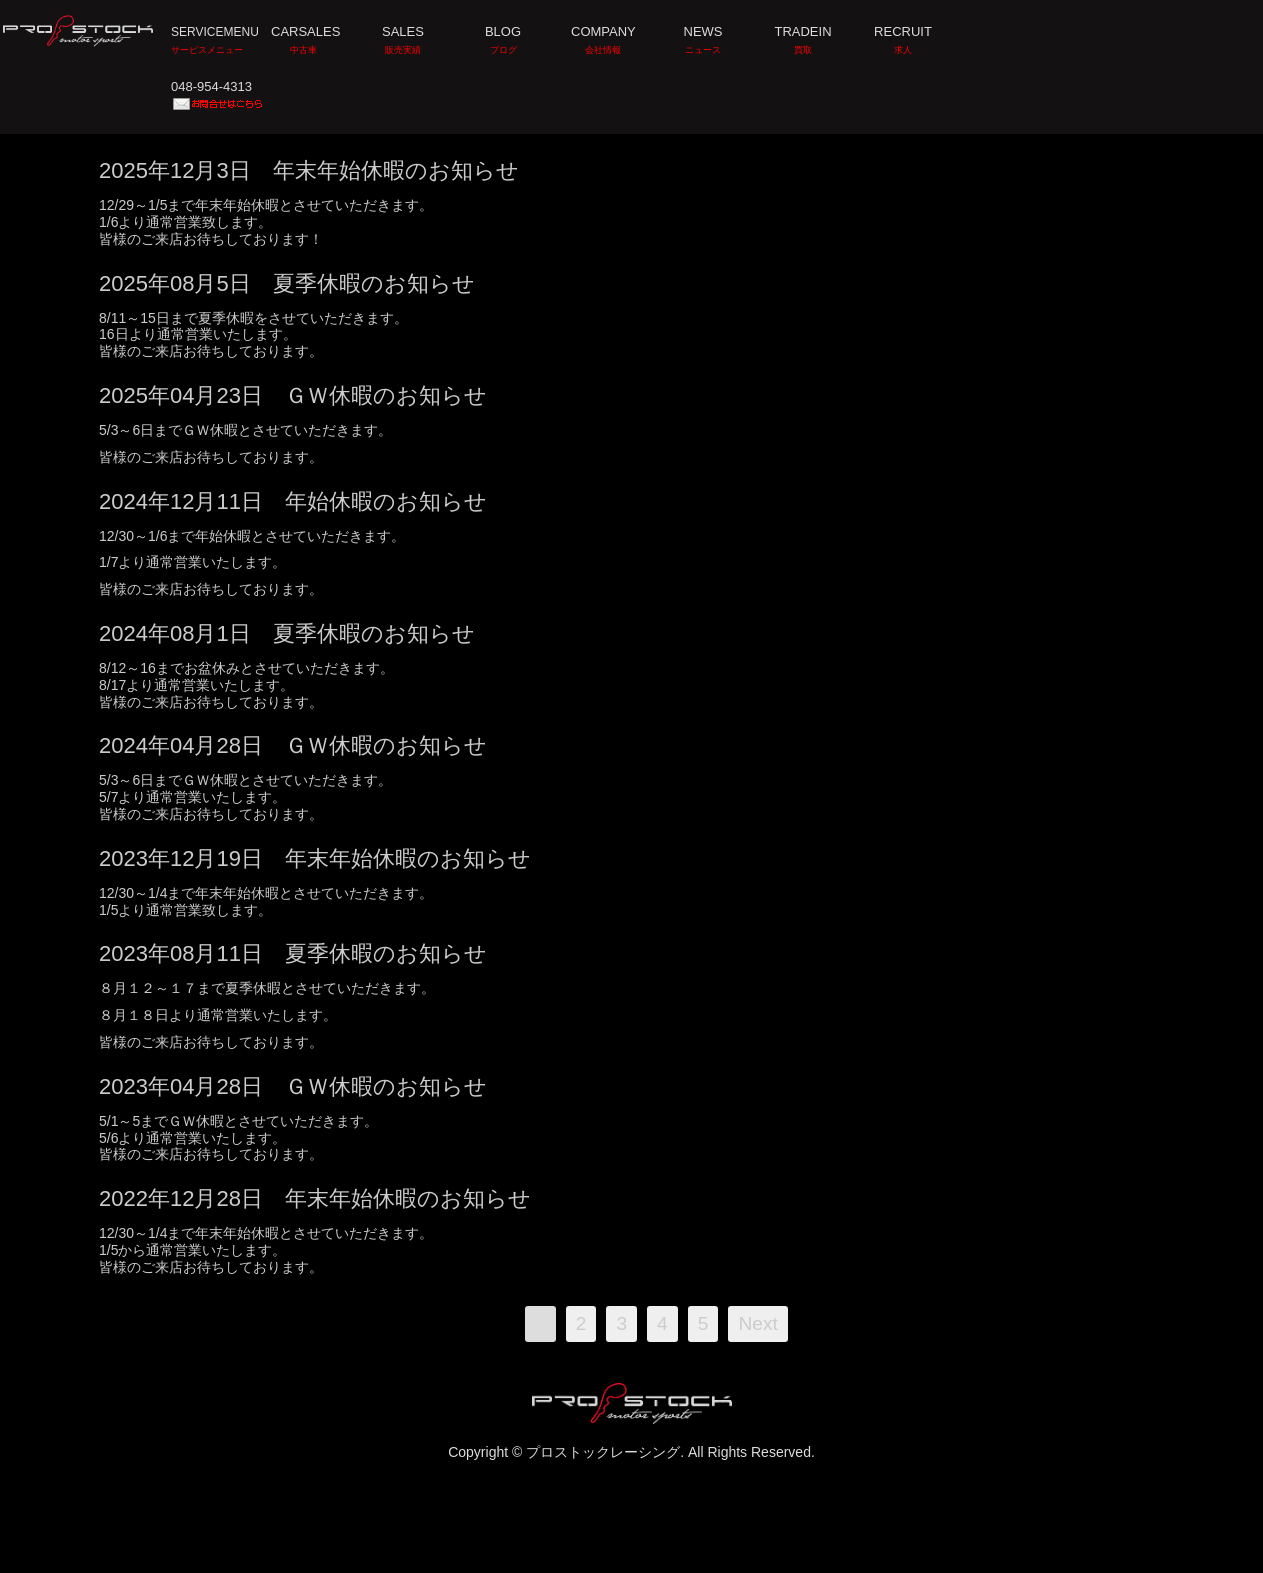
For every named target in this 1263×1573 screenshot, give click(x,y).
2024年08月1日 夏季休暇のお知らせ (287, 633)
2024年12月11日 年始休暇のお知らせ (293, 501)
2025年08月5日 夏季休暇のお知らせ (287, 283)
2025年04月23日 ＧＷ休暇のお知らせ (293, 395)
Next (757, 1323)
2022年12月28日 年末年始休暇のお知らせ (315, 1198)
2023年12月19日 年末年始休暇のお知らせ (315, 858)
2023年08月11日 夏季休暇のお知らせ (293, 953)
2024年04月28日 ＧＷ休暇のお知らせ (293, 745)
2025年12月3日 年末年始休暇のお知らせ (309, 170)
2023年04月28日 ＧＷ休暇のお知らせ (293, 1086)
